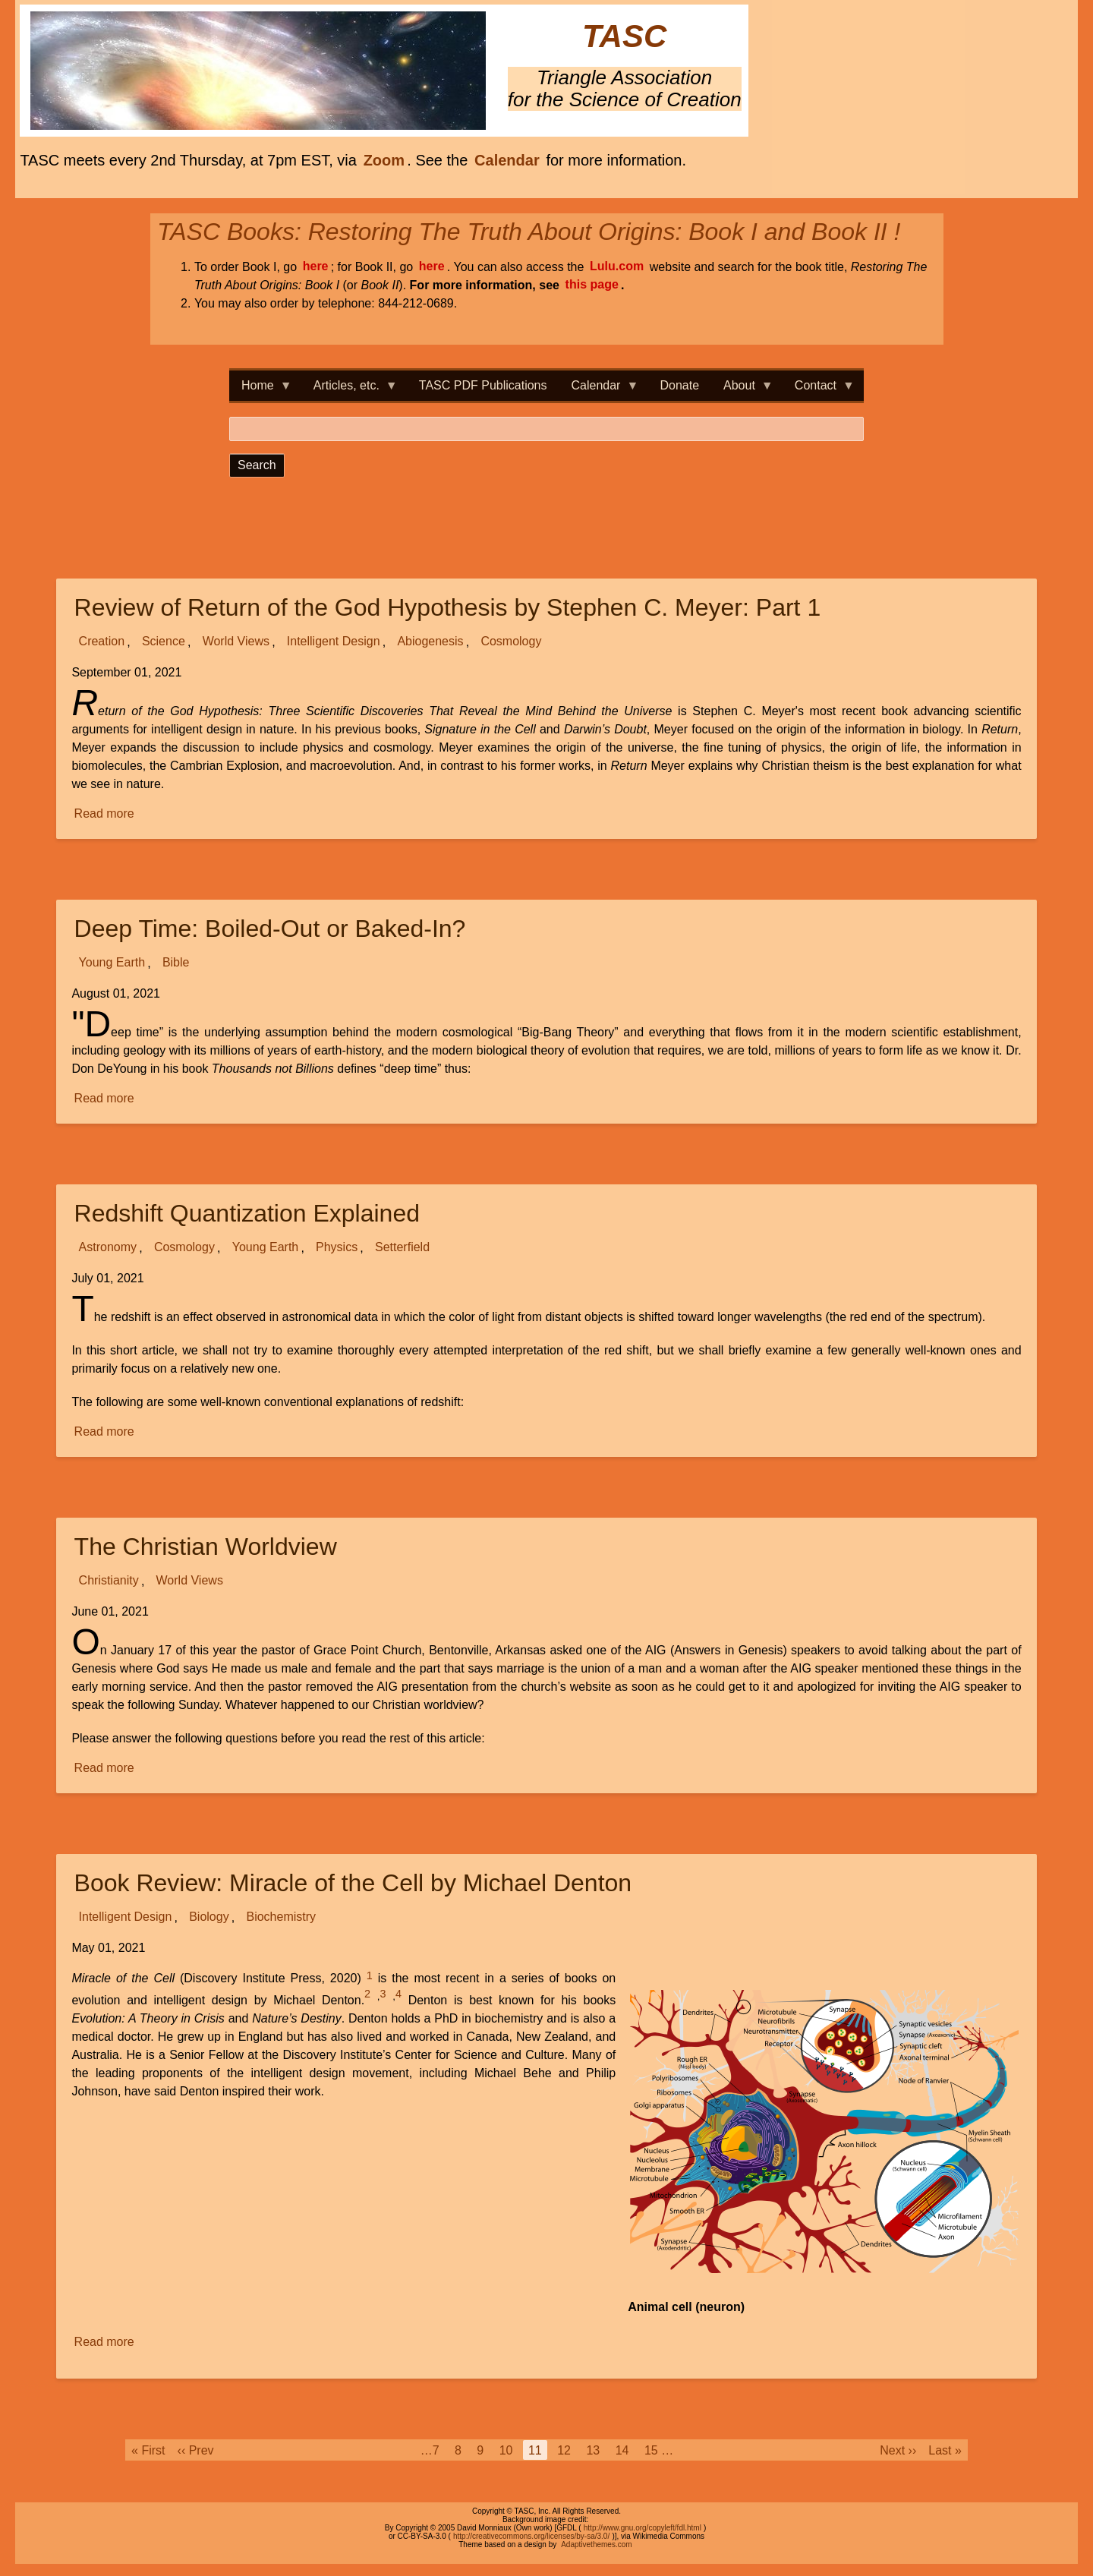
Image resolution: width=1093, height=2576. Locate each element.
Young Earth (112, 963)
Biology (208, 1917)
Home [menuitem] (260, 390)
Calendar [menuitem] (599, 390)
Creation (101, 641)
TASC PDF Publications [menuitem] (483, 385)
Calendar (507, 160)
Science (163, 641)
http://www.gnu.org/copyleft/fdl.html (642, 2528)
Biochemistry (281, 1917)
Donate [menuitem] (679, 385)
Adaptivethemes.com (596, 2544)
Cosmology (510, 641)
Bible (176, 963)
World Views (236, 641)
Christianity (109, 1581)
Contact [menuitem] (819, 390)
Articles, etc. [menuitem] (349, 390)
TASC (624, 37)
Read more (105, 814)
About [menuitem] (742, 390)
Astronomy (108, 1247)
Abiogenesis (430, 641)
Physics (337, 1247)
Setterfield (402, 1247)
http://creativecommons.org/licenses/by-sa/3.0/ (531, 2536)
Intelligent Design (333, 641)
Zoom (384, 160)
